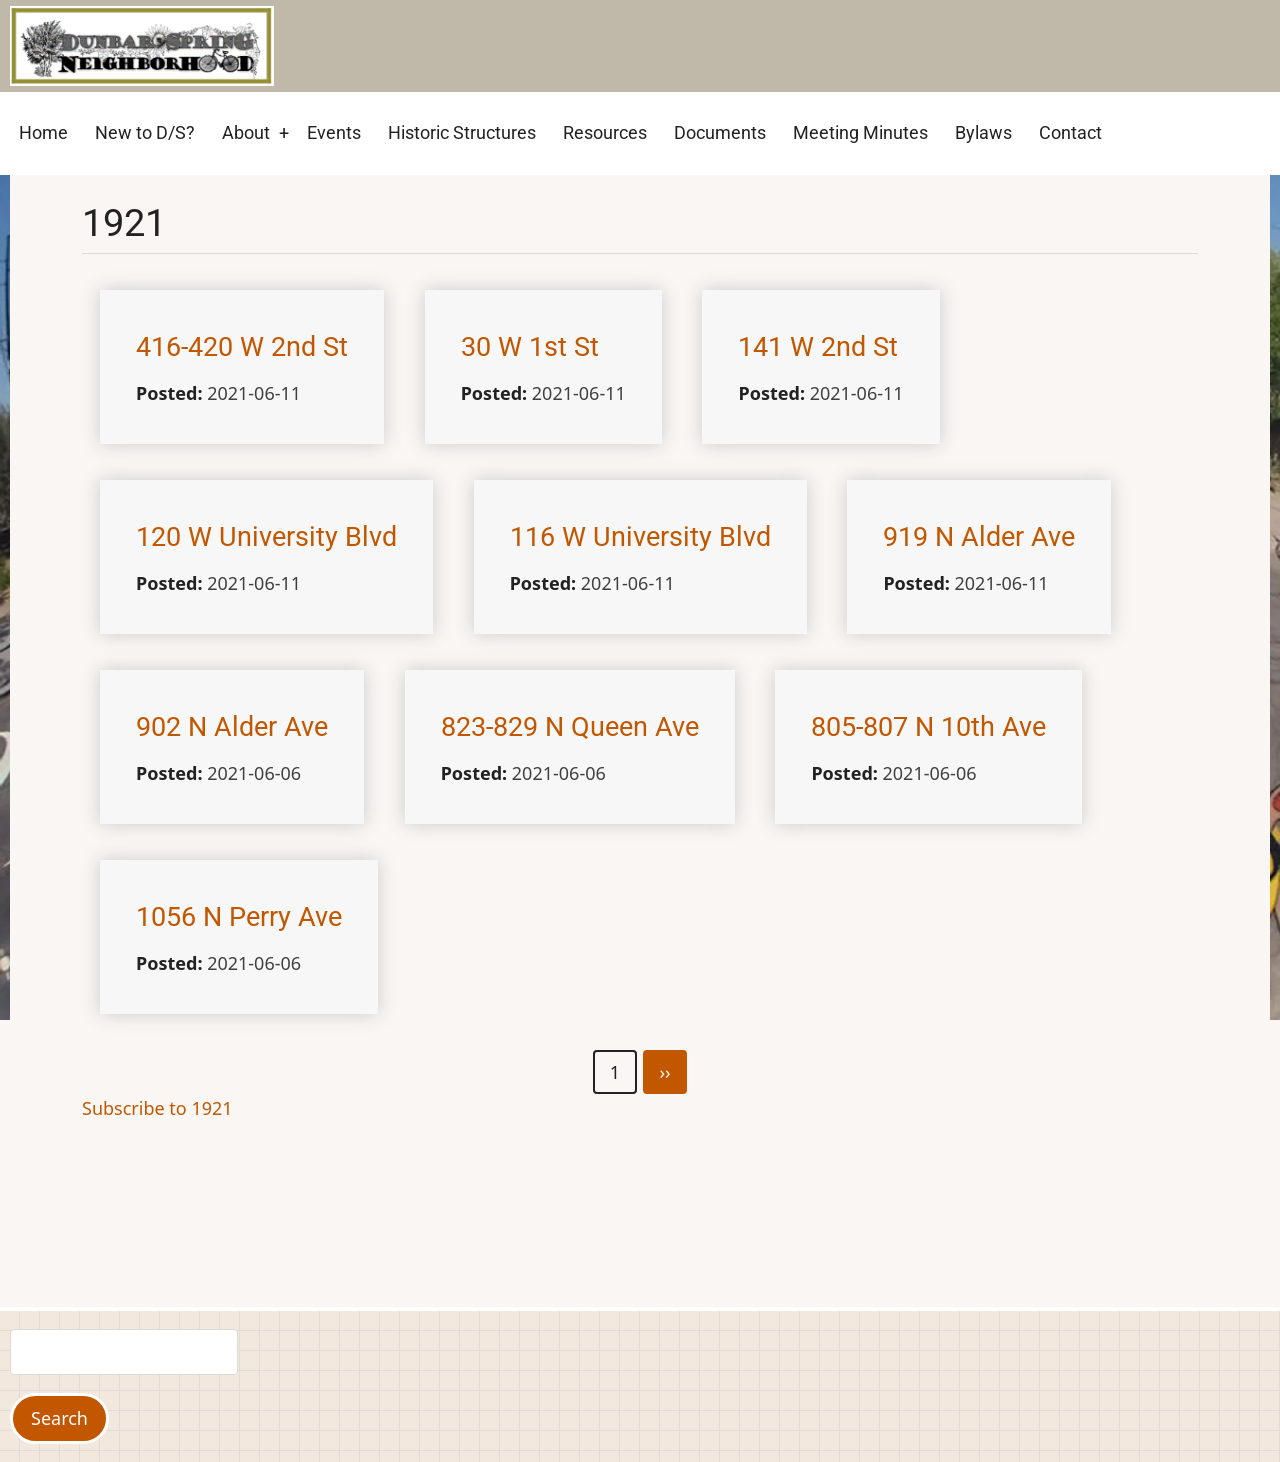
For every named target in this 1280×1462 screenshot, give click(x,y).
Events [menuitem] (334, 132)
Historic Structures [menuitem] (462, 132)
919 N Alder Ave (979, 537)
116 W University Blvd (640, 537)
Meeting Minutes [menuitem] (860, 132)
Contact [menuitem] (1070, 132)
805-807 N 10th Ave (928, 727)
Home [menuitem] (43, 132)
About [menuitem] (246, 132)
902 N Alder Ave (232, 727)
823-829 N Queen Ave (570, 727)
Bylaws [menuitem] (983, 132)
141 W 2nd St (818, 347)
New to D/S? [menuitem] (145, 132)
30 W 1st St (530, 347)
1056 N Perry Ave (239, 917)
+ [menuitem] (284, 132)
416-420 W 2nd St (242, 347)
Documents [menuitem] (720, 132)
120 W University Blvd (266, 537)
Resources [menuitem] (605, 132)
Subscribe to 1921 (157, 1108)
